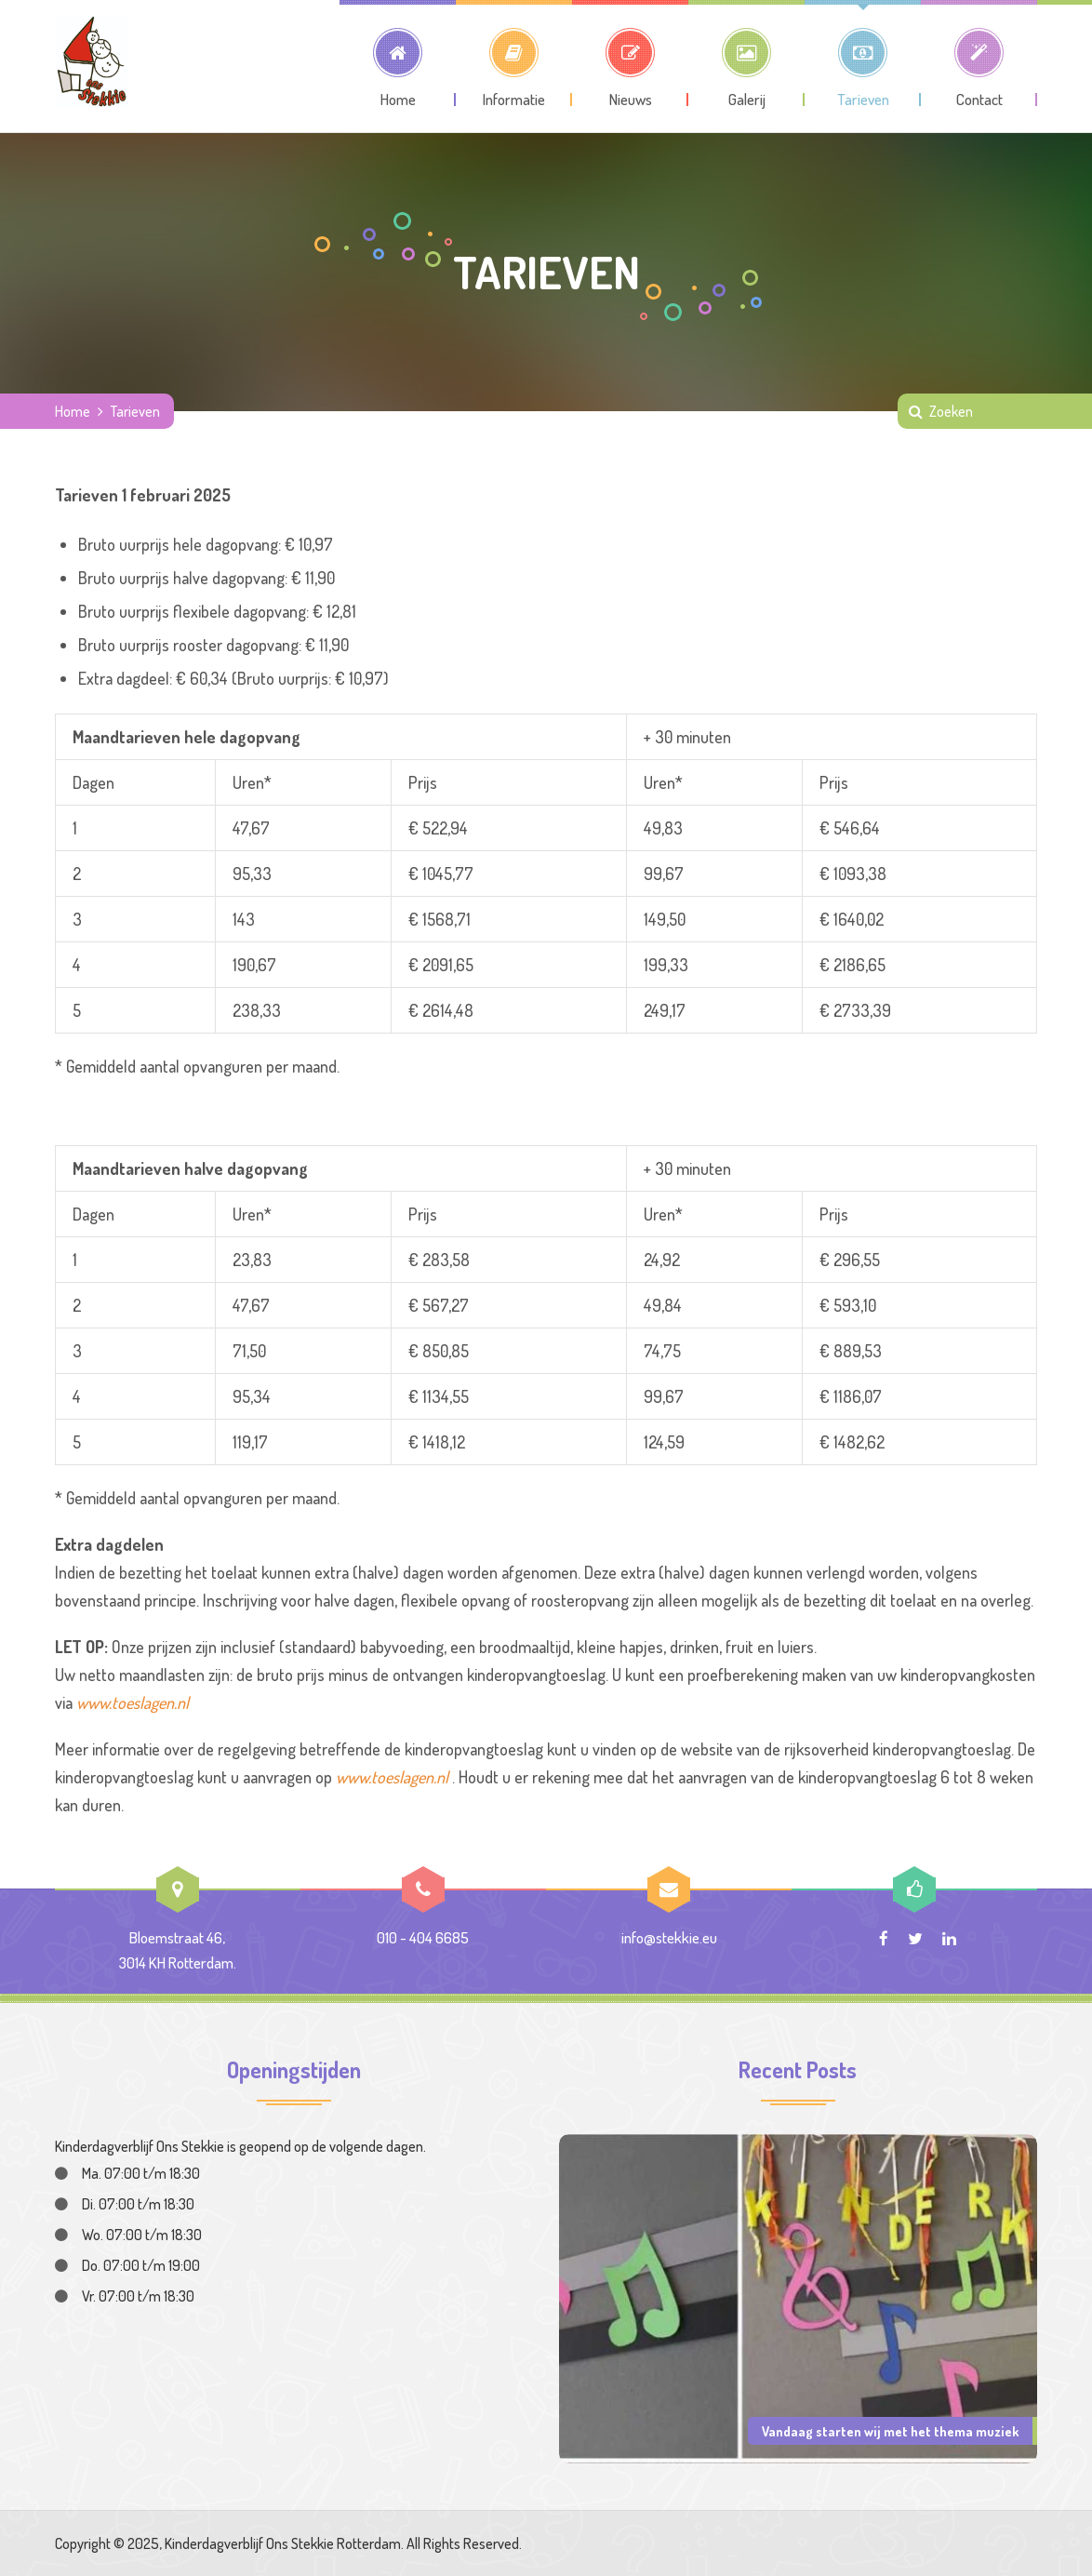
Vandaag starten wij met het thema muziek (890, 2431)
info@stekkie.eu (669, 1937)
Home (72, 411)
